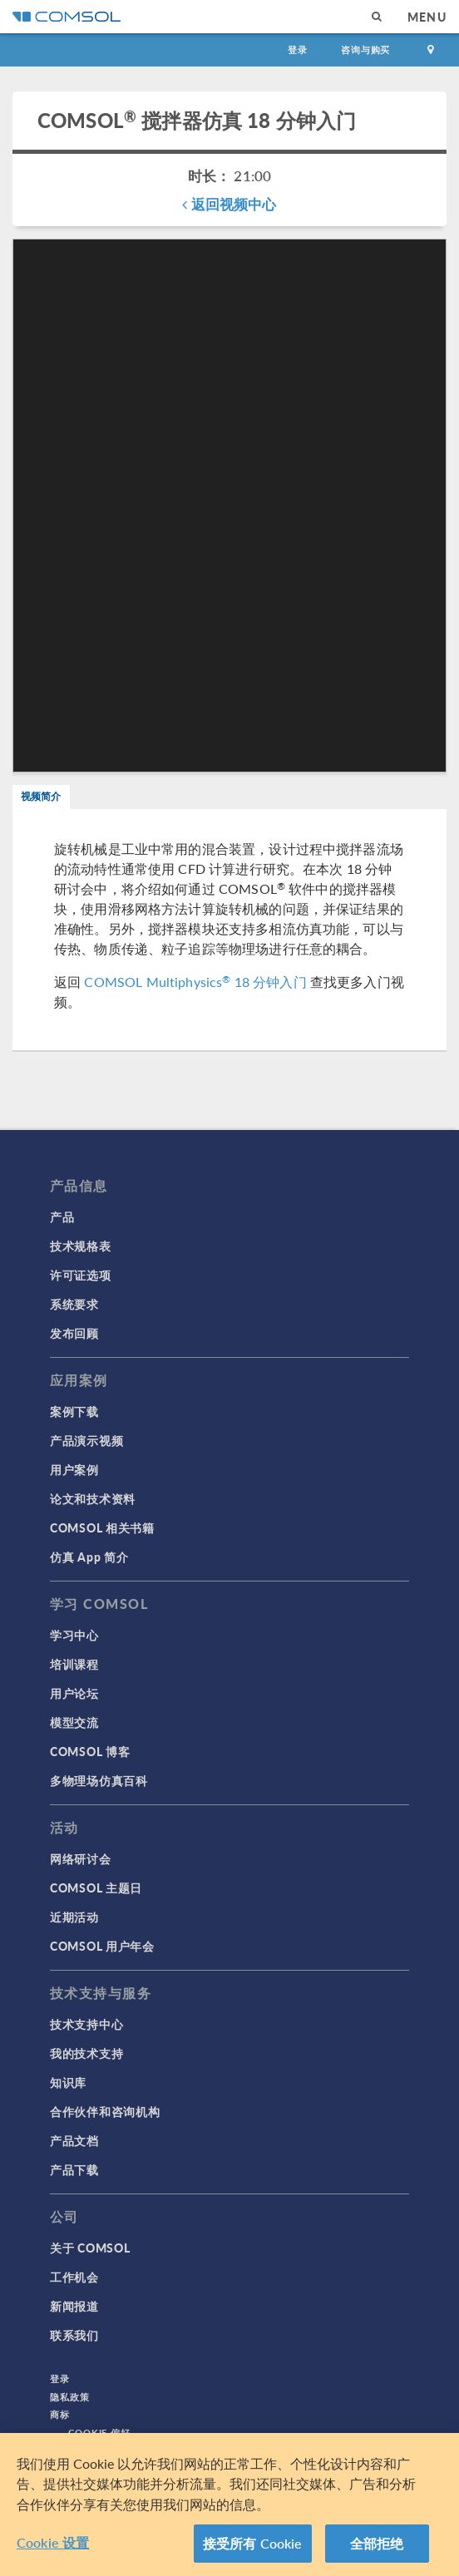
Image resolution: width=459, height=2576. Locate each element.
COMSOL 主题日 (96, 1887)
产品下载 (74, 2169)
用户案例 (74, 1469)
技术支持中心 (86, 2024)
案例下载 (74, 1411)
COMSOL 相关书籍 (102, 1527)
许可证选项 (80, 1274)
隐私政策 (70, 2397)
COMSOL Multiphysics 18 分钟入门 (195, 981)
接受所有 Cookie (253, 2544)
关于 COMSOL (90, 2247)
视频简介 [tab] (41, 796)
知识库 (68, 2082)
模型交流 (74, 1722)
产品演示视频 (86, 1440)
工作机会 (74, 2276)
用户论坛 (74, 1693)
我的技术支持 (86, 2053)
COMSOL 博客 (90, 1751)
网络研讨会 (80, 1858)
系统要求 (74, 1303)
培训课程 (74, 1664)
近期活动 (74, 1916)
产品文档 (74, 2140)
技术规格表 (80, 1245)
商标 (60, 2414)
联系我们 (74, 2335)
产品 (62, 1216)
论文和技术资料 (93, 1498)
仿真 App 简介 (89, 1556)
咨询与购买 (365, 49)
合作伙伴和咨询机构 (105, 2111)
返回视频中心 (229, 204)
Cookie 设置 (53, 2543)
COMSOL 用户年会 (102, 1945)
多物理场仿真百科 (99, 1780)
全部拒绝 (377, 2544)
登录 (298, 49)
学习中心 (74, 1634)
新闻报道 (74, 2305)
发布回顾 (74, 1333)
